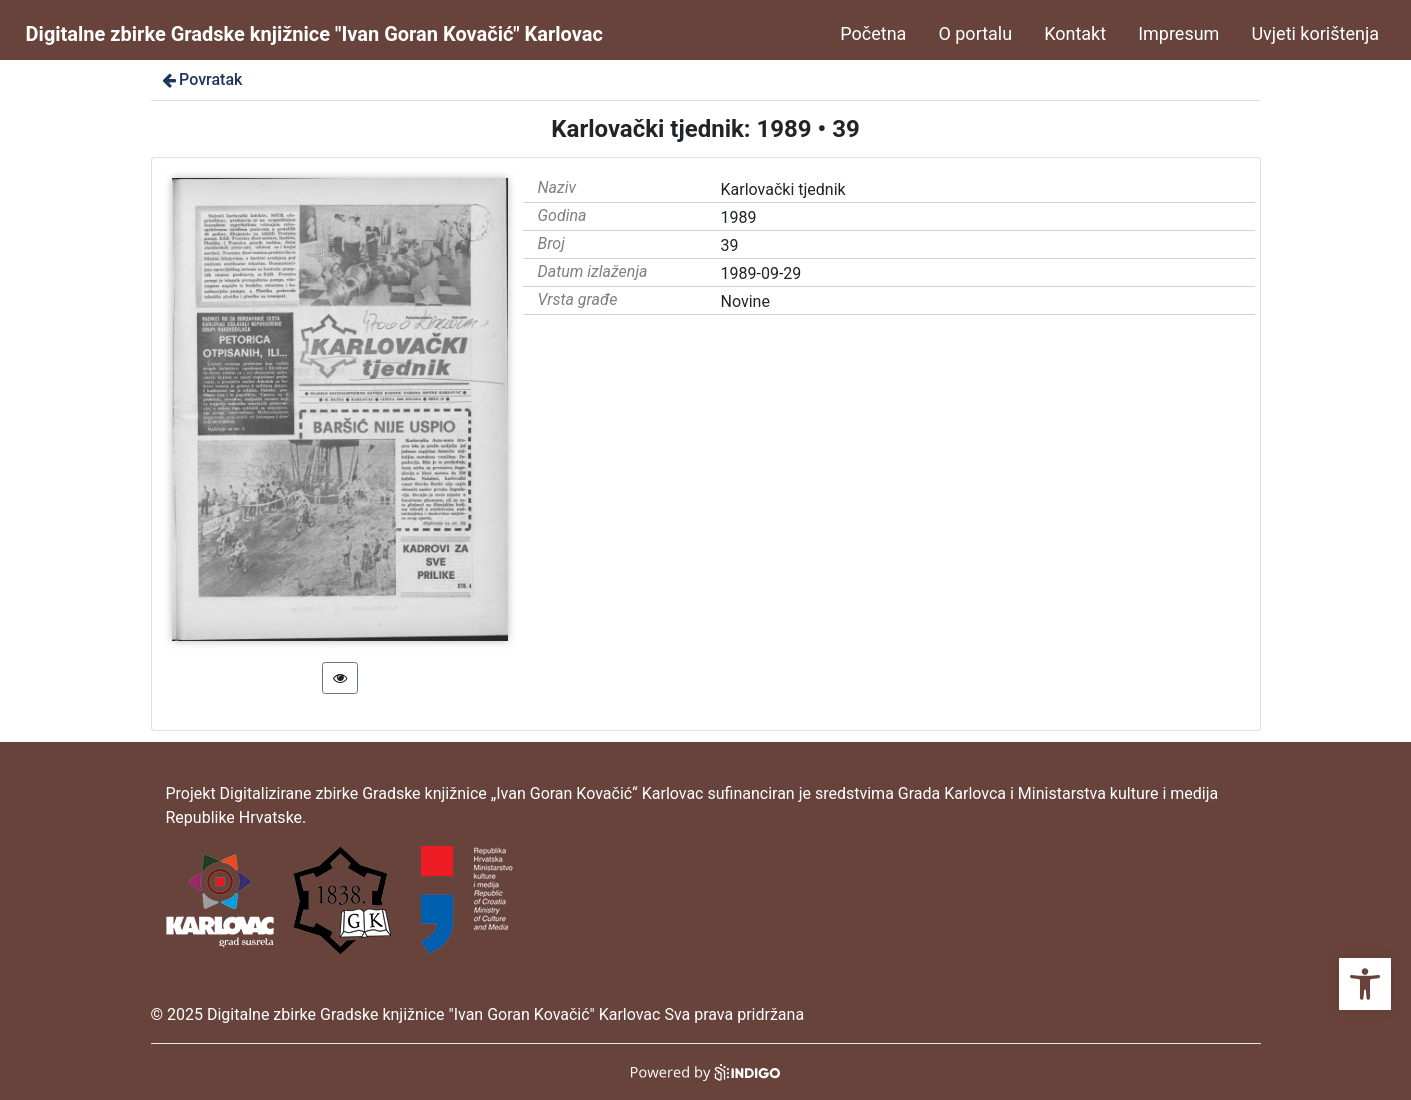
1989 (739, 217)
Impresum (1178, 33)
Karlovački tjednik (783, 189)
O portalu (975, 33)
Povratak (201, 79)
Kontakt (1075, 33)
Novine (745, 301)
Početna (873, 33)
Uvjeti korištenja (1315, 33)
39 (730, 245)
